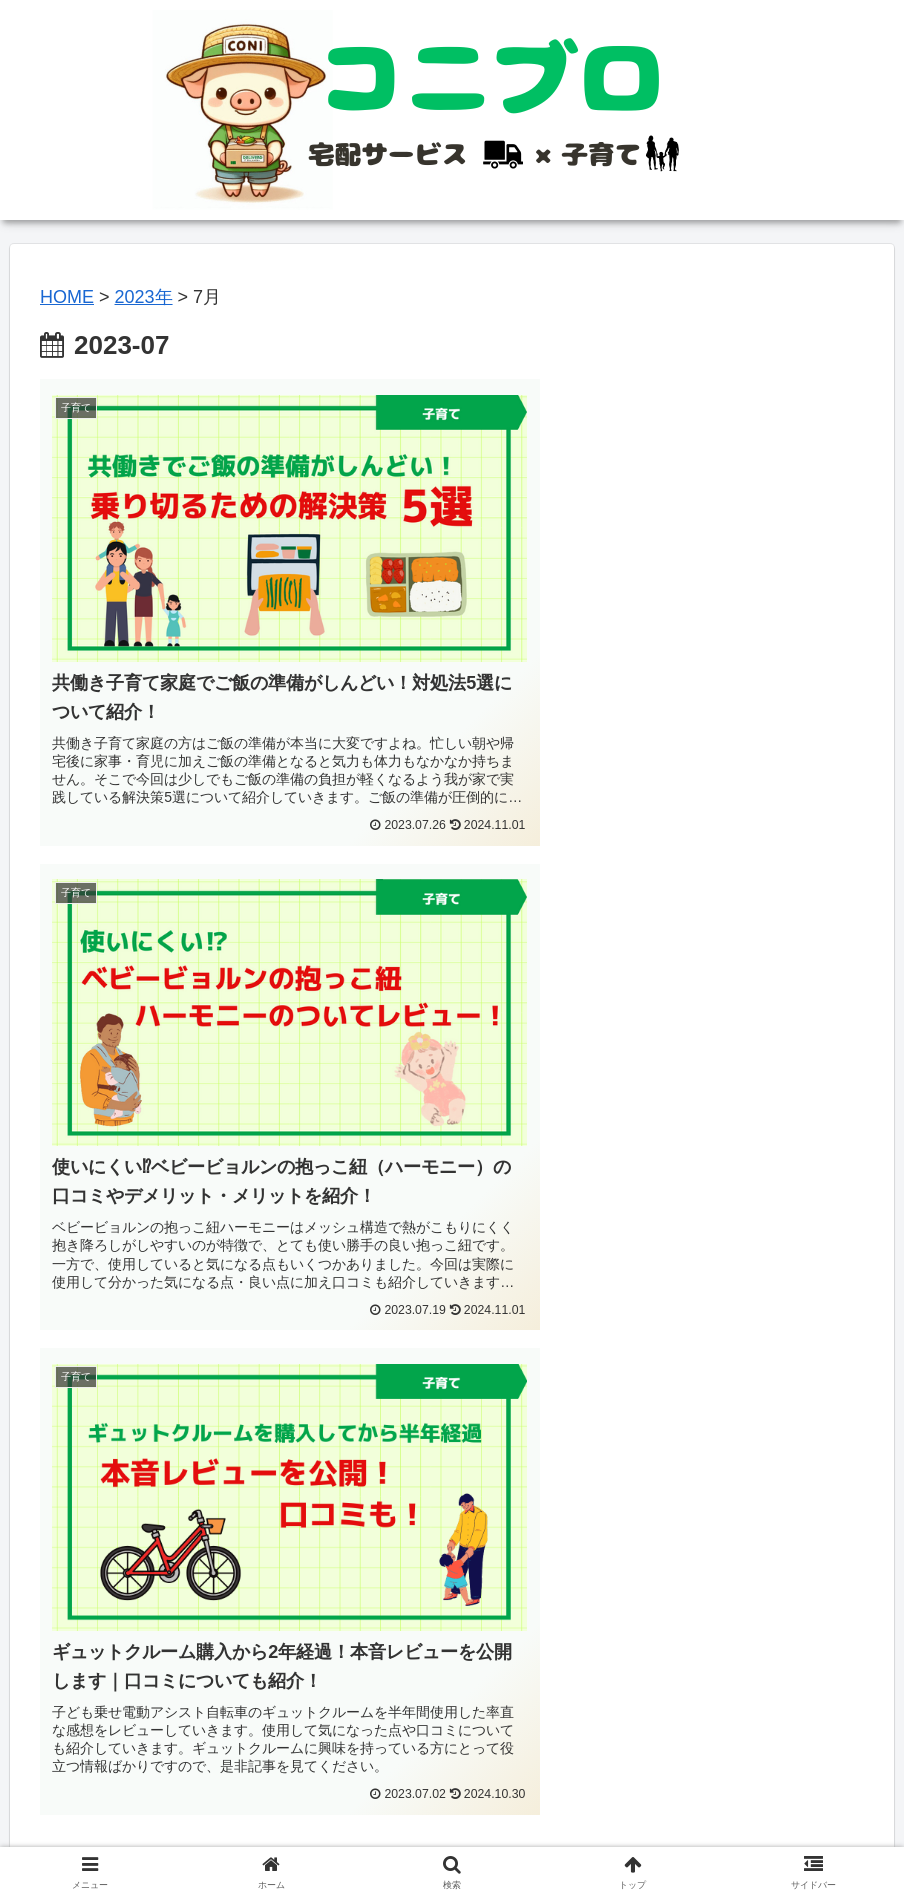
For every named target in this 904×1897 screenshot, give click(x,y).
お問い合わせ (568, 1835)
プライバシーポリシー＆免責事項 (400, 1835)
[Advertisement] (452, 1487)
